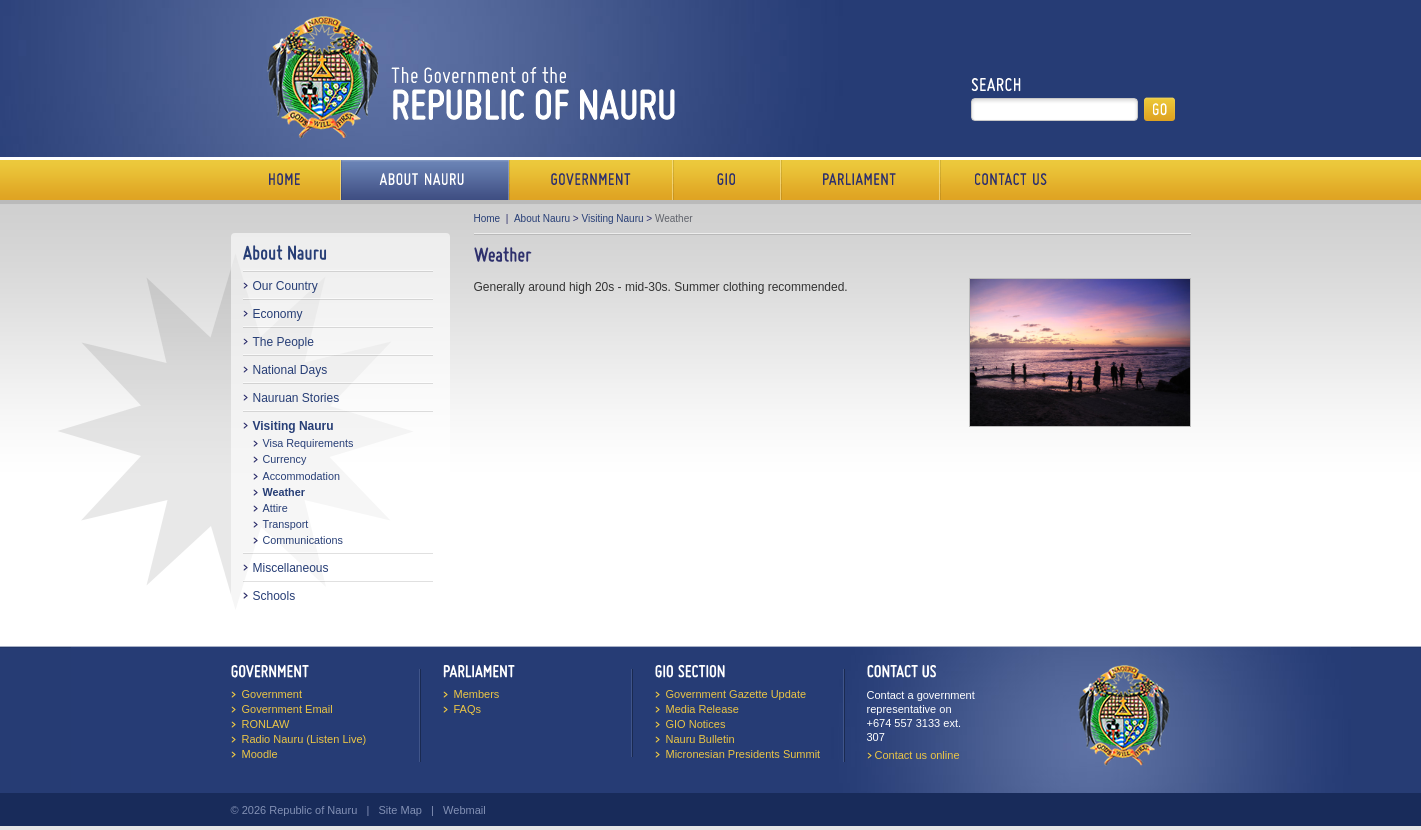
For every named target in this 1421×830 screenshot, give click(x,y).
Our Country (285, 286)
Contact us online (917, 755)
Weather (284, 492)
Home (286, 180)
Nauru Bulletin (700, 739)
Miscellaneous (291, 568)
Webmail (464, 810)
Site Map (399, 810)
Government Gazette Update (736, 694)
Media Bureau (727, 180)
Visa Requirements (308, 443)
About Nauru (542, 218)
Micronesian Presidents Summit (743, 754)
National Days (290, 370)
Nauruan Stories (296, 398)
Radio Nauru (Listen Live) (304, 739)
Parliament (860, 180)
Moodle (260, 754)
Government (591, 180)
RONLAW (266, 724)
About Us (425, 180)
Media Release (702, 709)
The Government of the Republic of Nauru (467, 76)
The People (283, 342)
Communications (303, 540)
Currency (285, 459)
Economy (278, 314)
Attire (275, 508)
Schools (274, 596)
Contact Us (1006, 180)
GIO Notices (696, 724)
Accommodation (301, 476)
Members (477, 694)
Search (996, 85)
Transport (286, 524)
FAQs (468, 709)
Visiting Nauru (293, 426)
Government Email (287, 709)
